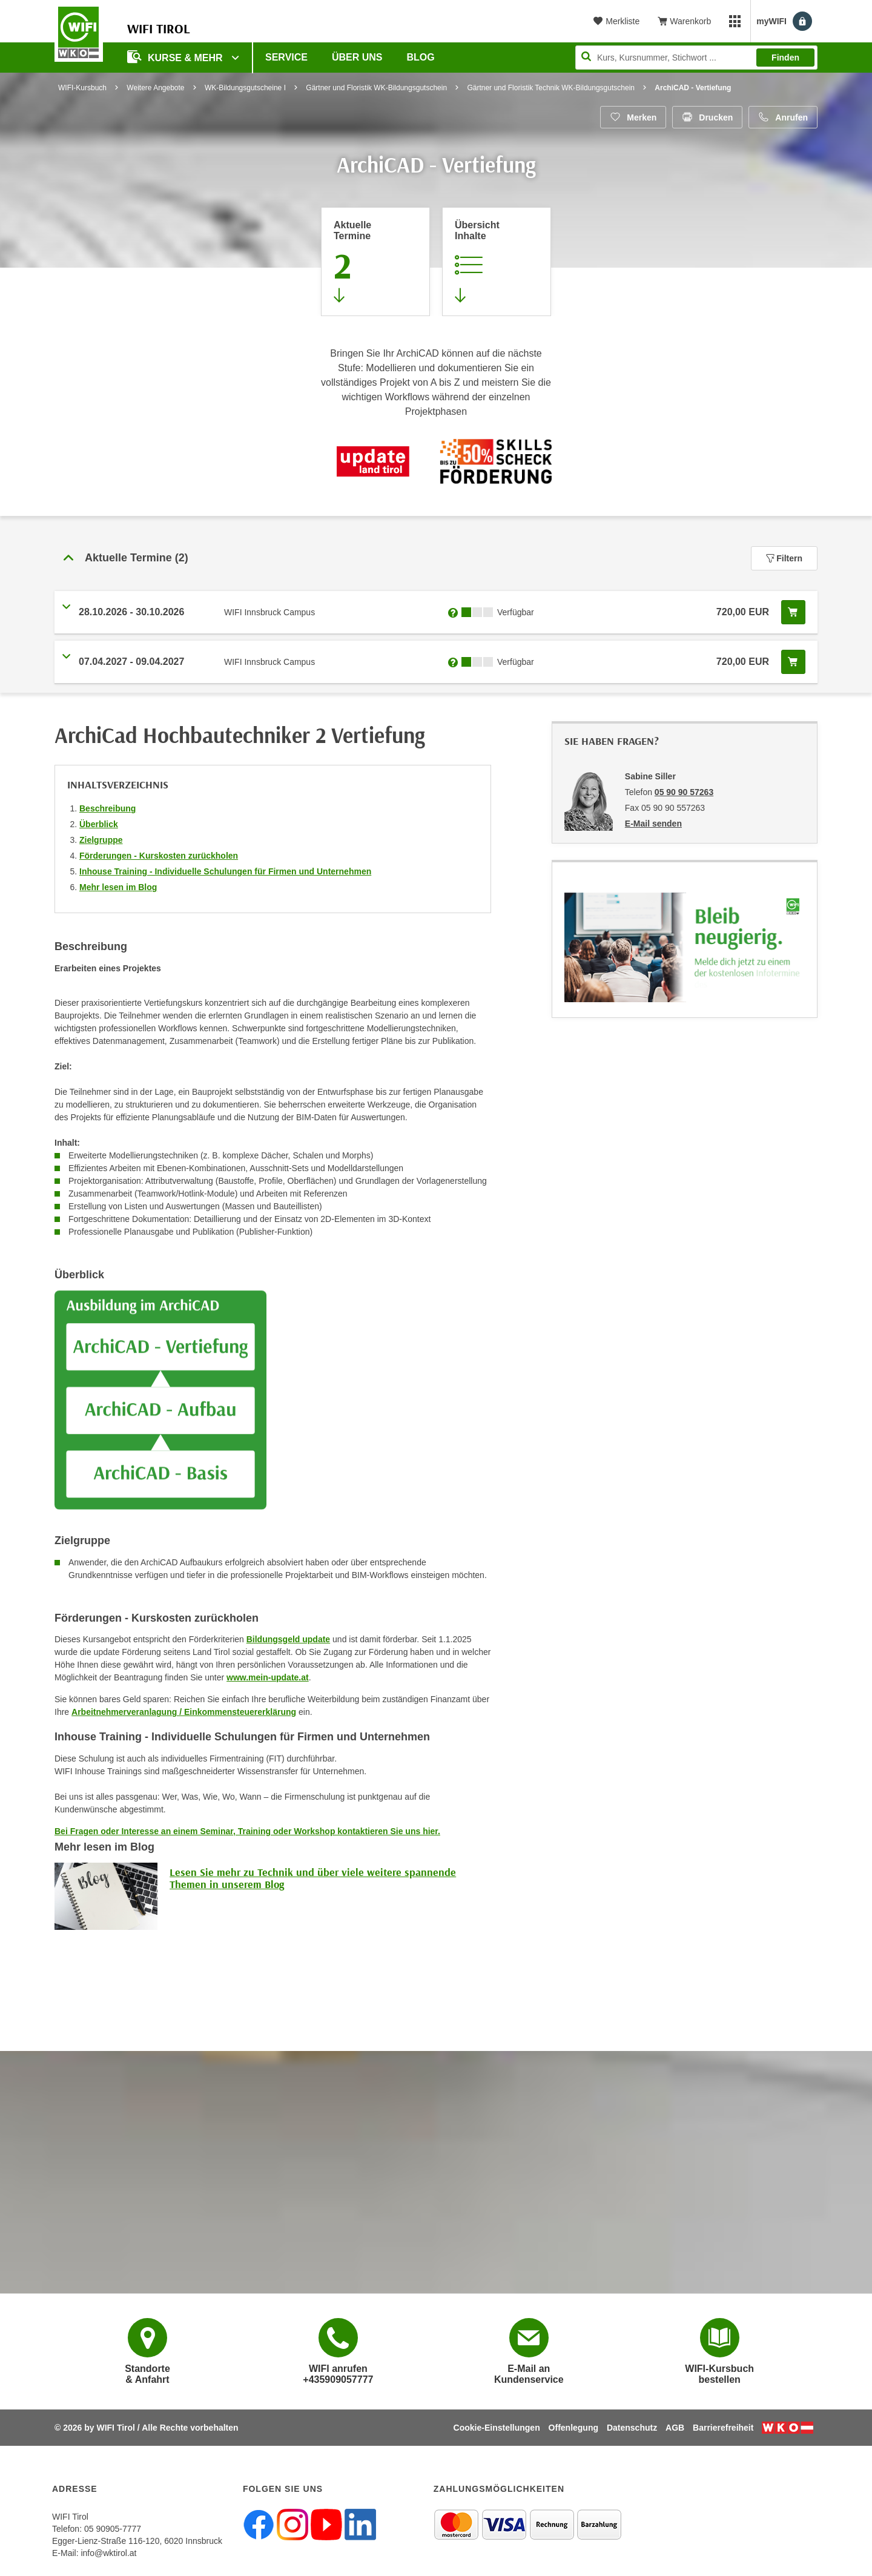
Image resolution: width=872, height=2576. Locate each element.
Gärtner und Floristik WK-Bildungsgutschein (376, 88)
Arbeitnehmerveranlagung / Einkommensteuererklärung (183, 1712)
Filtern (784, 558)
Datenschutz (632, 2427)
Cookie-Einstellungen (497, 2427)
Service (286, 57)
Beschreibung (107, 808)
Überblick (98, 824)
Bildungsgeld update (288, 1639)
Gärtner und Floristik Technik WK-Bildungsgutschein (551, 88)
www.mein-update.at (267, 1677)
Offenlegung (573, 2427)
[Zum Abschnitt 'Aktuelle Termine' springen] (375, 261)
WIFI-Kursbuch (82, 88)
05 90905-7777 (112, 2529)
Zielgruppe (101, 840)
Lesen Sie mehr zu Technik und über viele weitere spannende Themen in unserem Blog (313, 1878)
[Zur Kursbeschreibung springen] (496, 261)
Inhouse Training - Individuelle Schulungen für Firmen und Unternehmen (225, 871)
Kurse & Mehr (176, 56)
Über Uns (357, 57)
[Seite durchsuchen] (696, 57)
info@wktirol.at (108, 2553)
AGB (675, 2427)
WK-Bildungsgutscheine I (245, 88)
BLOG (421, 57)
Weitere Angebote (155, 88)
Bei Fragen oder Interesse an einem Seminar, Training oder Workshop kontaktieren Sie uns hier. (247, 1831)
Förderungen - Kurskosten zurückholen (158, 855)
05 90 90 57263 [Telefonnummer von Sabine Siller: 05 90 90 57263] (684, 792)
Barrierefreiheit (723, 2427)
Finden (785, 57)
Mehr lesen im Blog (118, 887)
